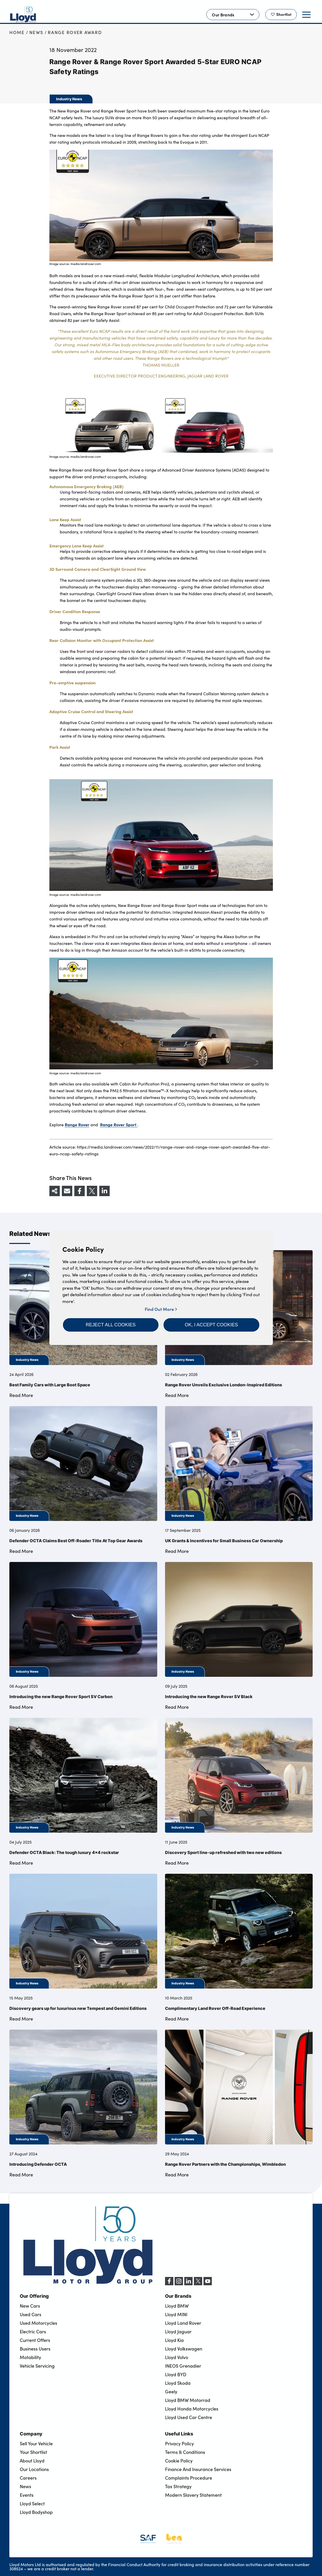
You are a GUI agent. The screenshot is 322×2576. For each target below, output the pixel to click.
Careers (28, 2477)
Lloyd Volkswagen (183, 2348)
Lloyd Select (32, 2503)
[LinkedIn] (188, 2284)
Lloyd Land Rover (183, 2323)
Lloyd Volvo (176, 2357)
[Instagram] (179, 2284)
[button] (110, 1324)
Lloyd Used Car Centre (188, 2417)
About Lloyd (32, 2460)
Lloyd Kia (174, 2340)
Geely (171, 2391)
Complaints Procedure (188, 2477)
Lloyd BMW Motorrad (187, 2400)
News (36, 32)
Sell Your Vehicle (36, 2443)
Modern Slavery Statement (193, 2495)
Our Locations (34, 2469)
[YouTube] (207, 2284)
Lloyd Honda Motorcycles (191, 2408)
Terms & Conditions (185, 2452)
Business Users (35, 2348)
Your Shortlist (33, 2452)
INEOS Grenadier (183, 2365)
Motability (30, 2357)
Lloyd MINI (176, 2314)
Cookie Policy (179, 2460)
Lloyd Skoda (177, 2383)
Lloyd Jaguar (178, 2331)
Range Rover (77, 1124)
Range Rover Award (75, 32)
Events (27, 2495)
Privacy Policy (179, 2443)
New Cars (30, 2305)
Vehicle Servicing (37, 2365)
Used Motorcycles (38, 2323)
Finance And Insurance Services (198, 2469)
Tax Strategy (178, 2486)
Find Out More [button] (161, 1309)
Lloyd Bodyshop (36, 2512)
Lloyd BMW (177, 2305)
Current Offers (35, 2340)
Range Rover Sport (118, 1124)
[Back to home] (23, 14)
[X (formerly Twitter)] (198, 2284)
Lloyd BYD (175, 2374)
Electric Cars (33, 2331)
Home (17, 32)
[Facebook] (169, 2284)
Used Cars (30, 2314)
